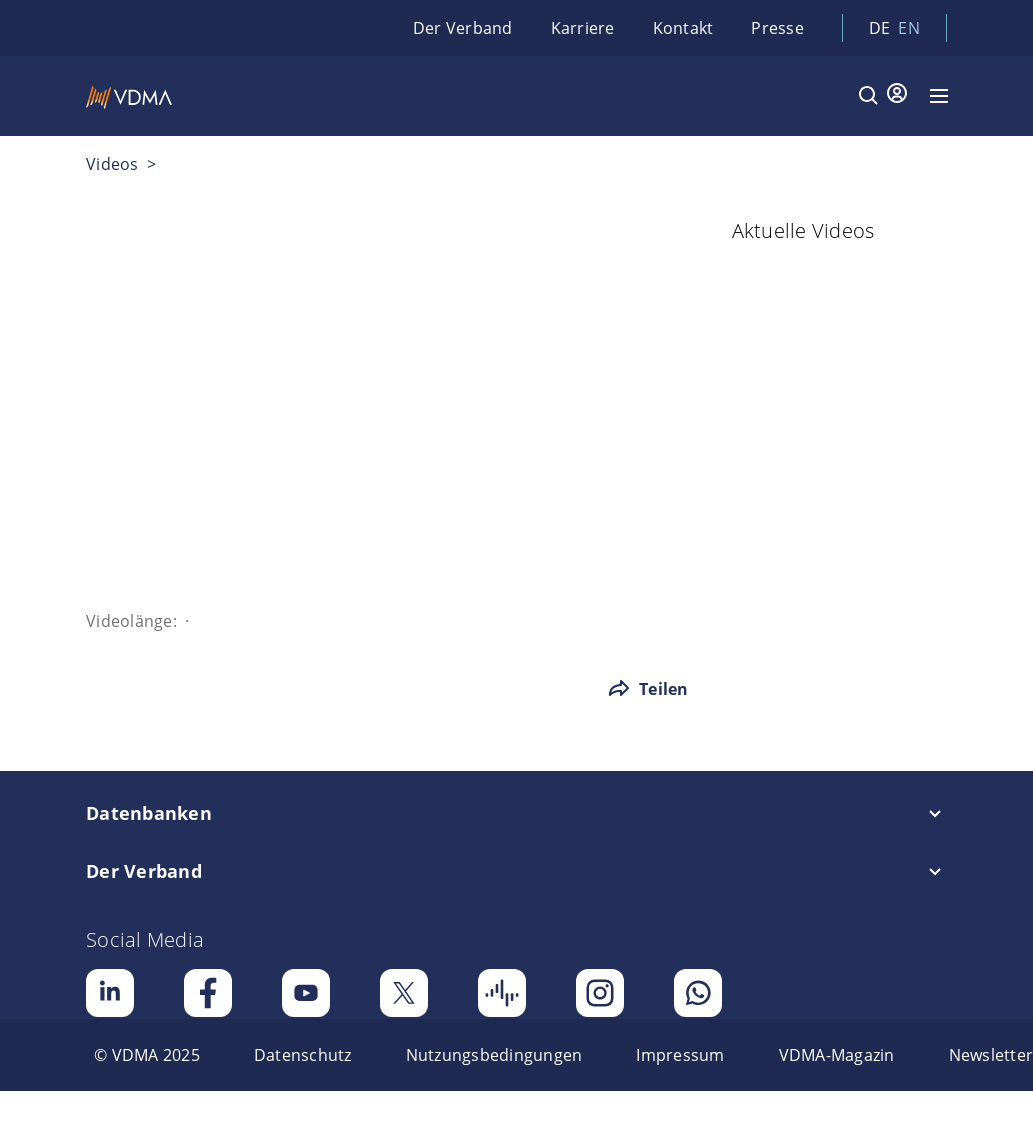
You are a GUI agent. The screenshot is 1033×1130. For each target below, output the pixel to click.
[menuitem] (147, 1055)
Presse (777, 28)
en (909, 28)
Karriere (583, 28)
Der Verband (463, 28)
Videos (112, 164)
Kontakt (683, 28)
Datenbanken (149, 813)
